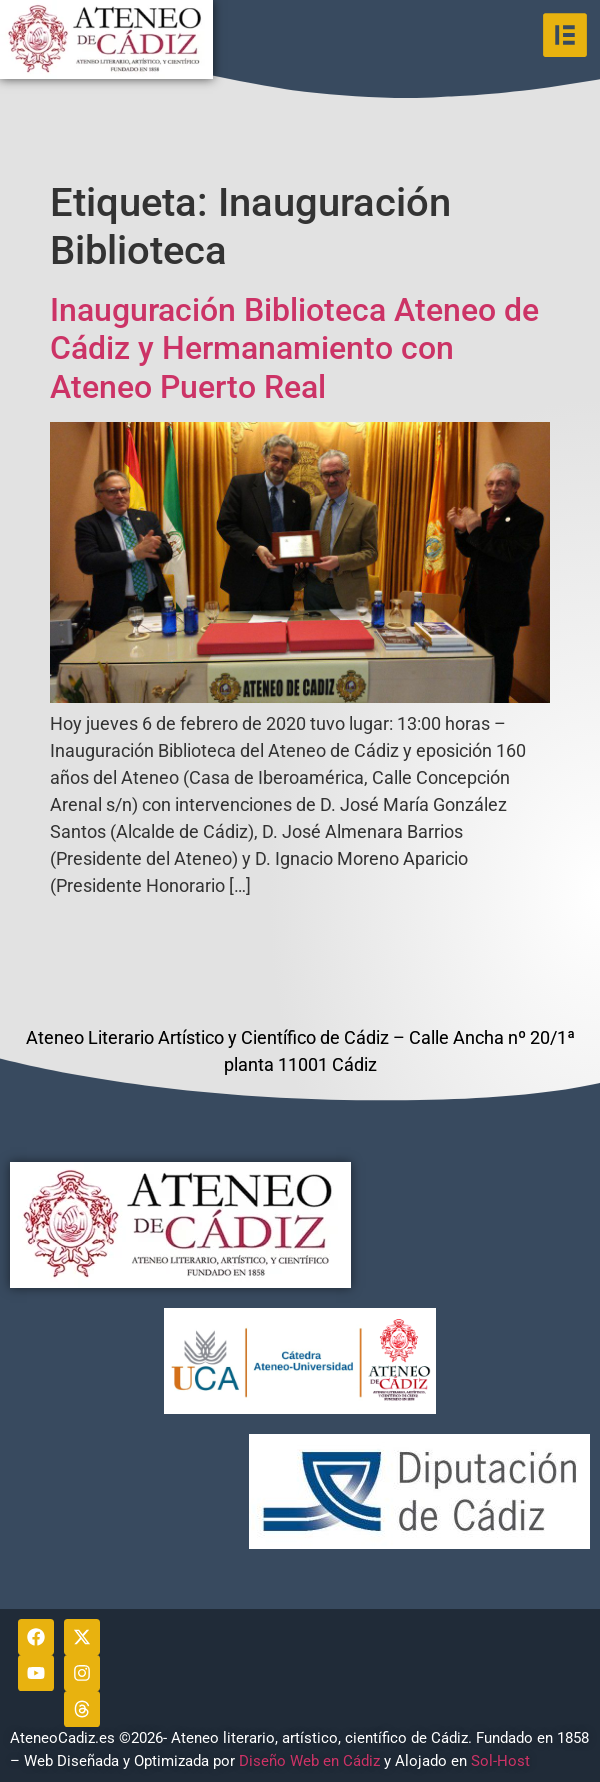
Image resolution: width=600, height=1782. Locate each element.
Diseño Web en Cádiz (309, 1761)
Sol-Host (502, 1761)
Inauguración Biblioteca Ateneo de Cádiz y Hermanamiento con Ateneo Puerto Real (294, 348)
